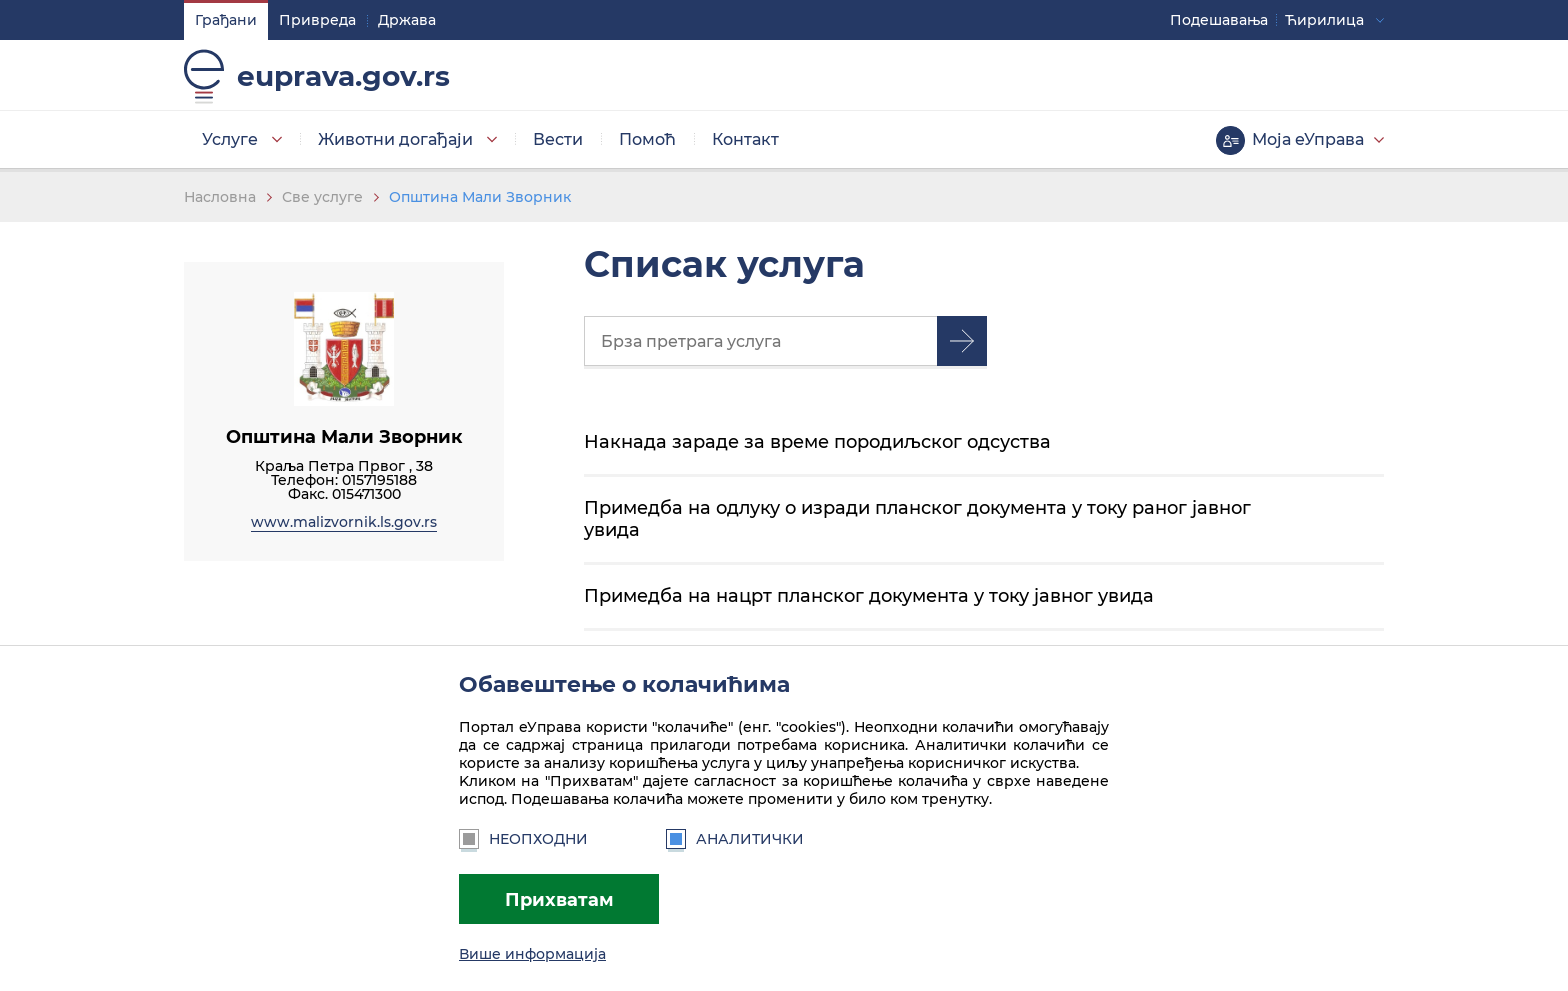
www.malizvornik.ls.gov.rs (344, 522)
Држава (407, 20)
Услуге (230, 139)
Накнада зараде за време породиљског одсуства (817, 441)
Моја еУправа (1308, 139)
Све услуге (322, 197)
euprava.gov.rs (343, 76)
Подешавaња (1219, 20)
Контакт (745, 139)
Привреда (317, 20)
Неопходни (523, 839)
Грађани (226, 20)
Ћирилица (1324, 20)
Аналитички (735, 839)
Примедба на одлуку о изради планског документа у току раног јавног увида (917, 518)
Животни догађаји (395, 139)
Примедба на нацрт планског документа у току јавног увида (869, 595)
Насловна (220, 197)
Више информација (532, 954)
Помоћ (647, 139)
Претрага (962, 341)
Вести (558, 139)
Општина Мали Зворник (480, 197)
